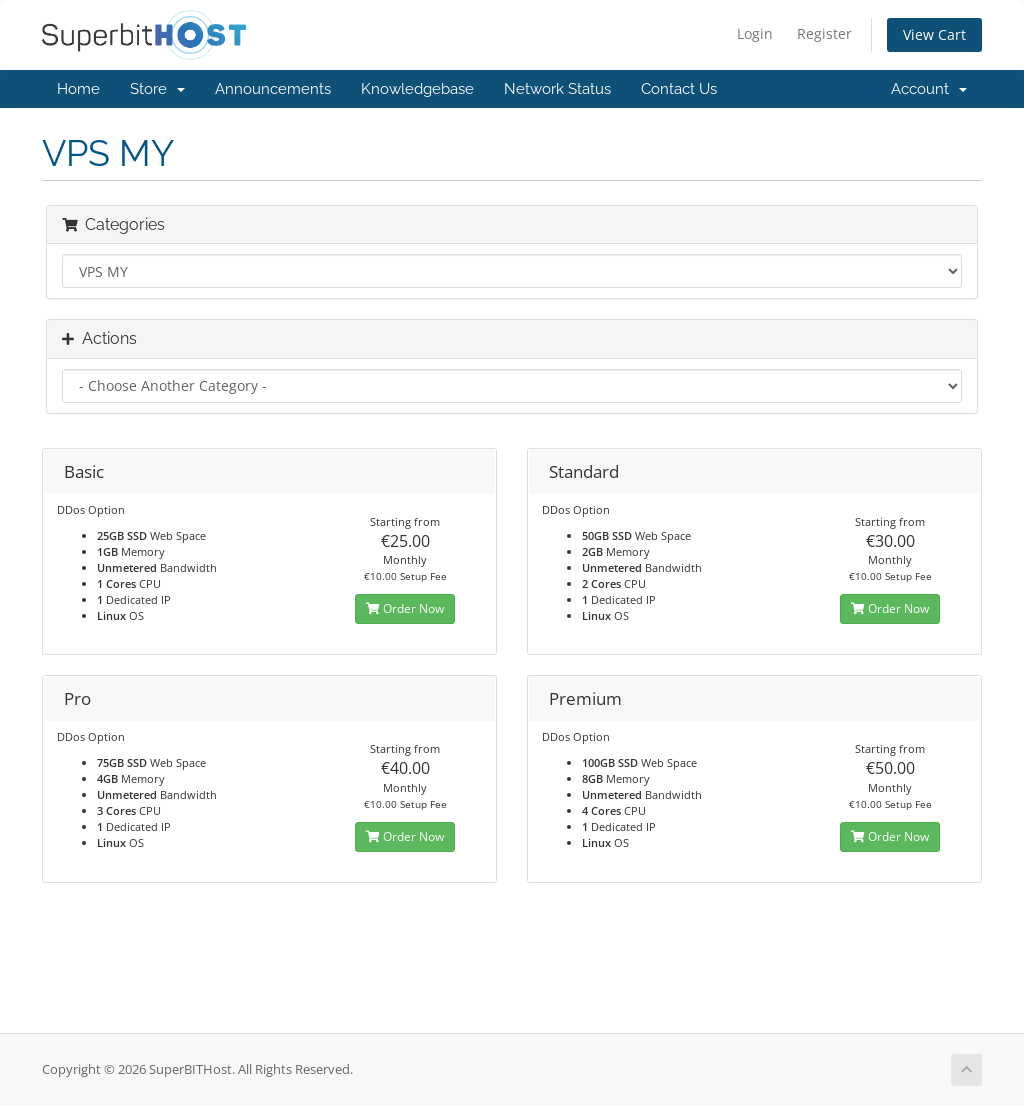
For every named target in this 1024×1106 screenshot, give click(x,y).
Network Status (557, 89)
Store (157, 89)
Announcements (273, 89)
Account (929, 89)
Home (78, 89)
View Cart (934, 34)
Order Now (405, 608)
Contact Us (679, 89)
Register (824, 33)
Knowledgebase (417, 89)
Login (755, 33)
